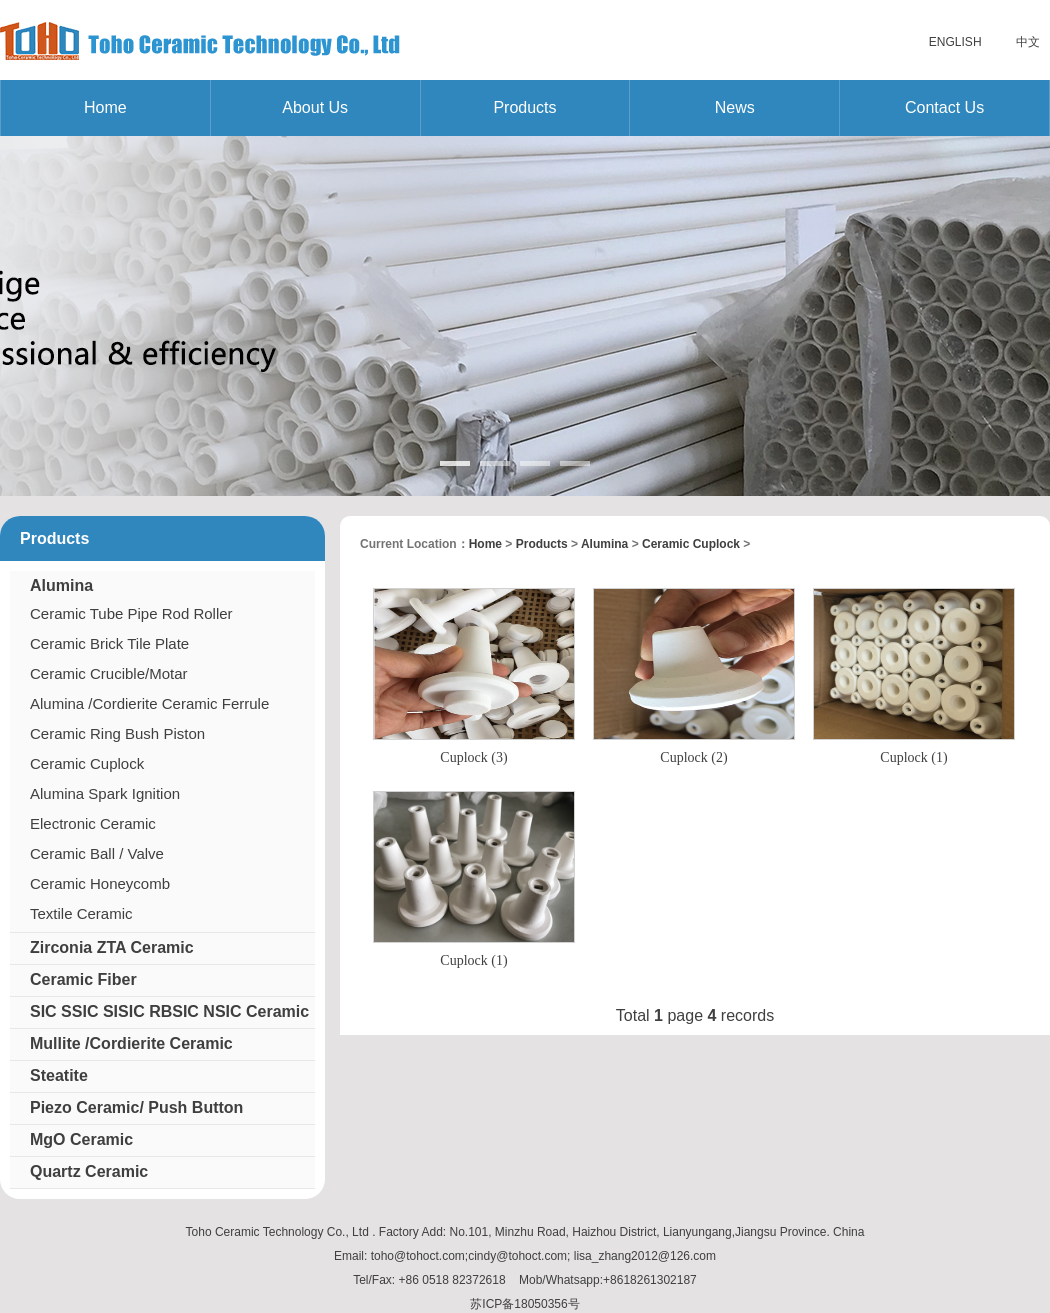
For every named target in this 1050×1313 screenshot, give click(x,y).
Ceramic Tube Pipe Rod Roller (131, 613)
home (485, 544)
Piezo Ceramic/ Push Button (136, 1107)
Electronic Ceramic (93, 823)
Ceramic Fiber (83, 979)
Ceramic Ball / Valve (97, 853)
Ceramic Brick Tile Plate (109, 643)
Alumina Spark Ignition (105, 793)
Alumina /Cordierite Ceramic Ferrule (149, 703)
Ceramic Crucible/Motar (109, 673)
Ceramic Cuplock (87, 763)
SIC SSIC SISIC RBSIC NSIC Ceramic (169, 1011)
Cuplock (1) (913, 757)
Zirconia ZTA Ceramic (112, 947)
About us (315, 107)
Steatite (59, 1075)
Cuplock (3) (473, 757)
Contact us (944, 107)
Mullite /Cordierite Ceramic (131, 1043)
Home (105, 107)
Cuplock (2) (693, 757)
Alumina (61, 585)
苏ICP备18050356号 (524, 1304)
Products (524, 107)
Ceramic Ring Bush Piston (117, 733)
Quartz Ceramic (89, 1171)
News (735, 107)
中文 (1028, 42)
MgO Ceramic (81, 1139)
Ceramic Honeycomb (100, 883)
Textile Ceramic (81, 913)
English (955, 42)
